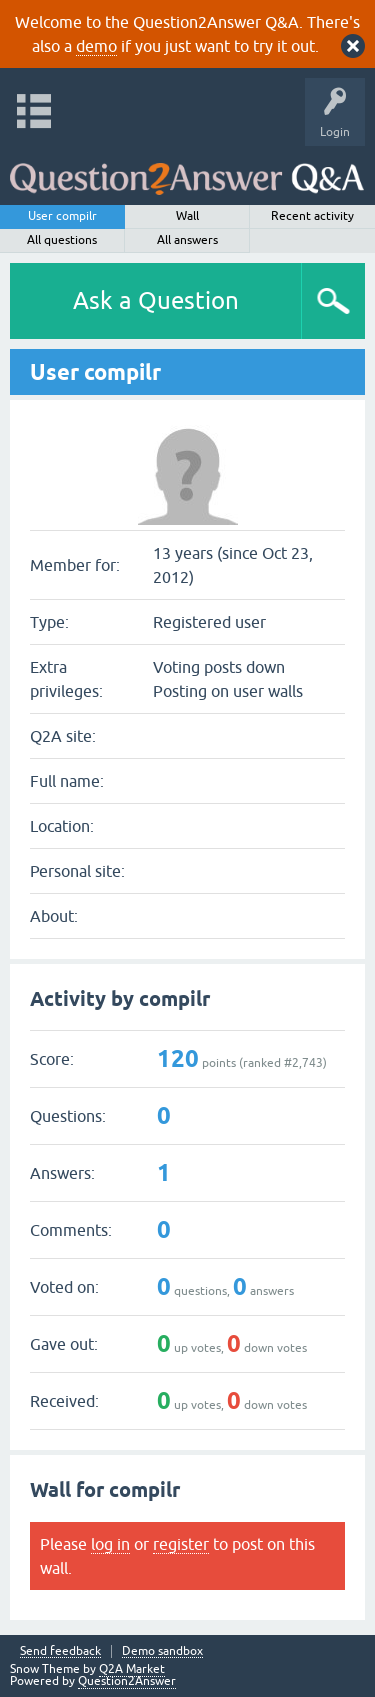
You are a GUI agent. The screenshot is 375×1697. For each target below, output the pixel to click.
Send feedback (60, 1651)
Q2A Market (132, 1669)
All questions (62, 240)
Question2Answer (127, 1681)
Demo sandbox (162, 1651)
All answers (187, 240)
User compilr (62, 216)
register (181, 1544)
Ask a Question (156, 300)
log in (110, 1544)
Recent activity (312, 216)
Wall (187, 216)
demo (96, 46)
